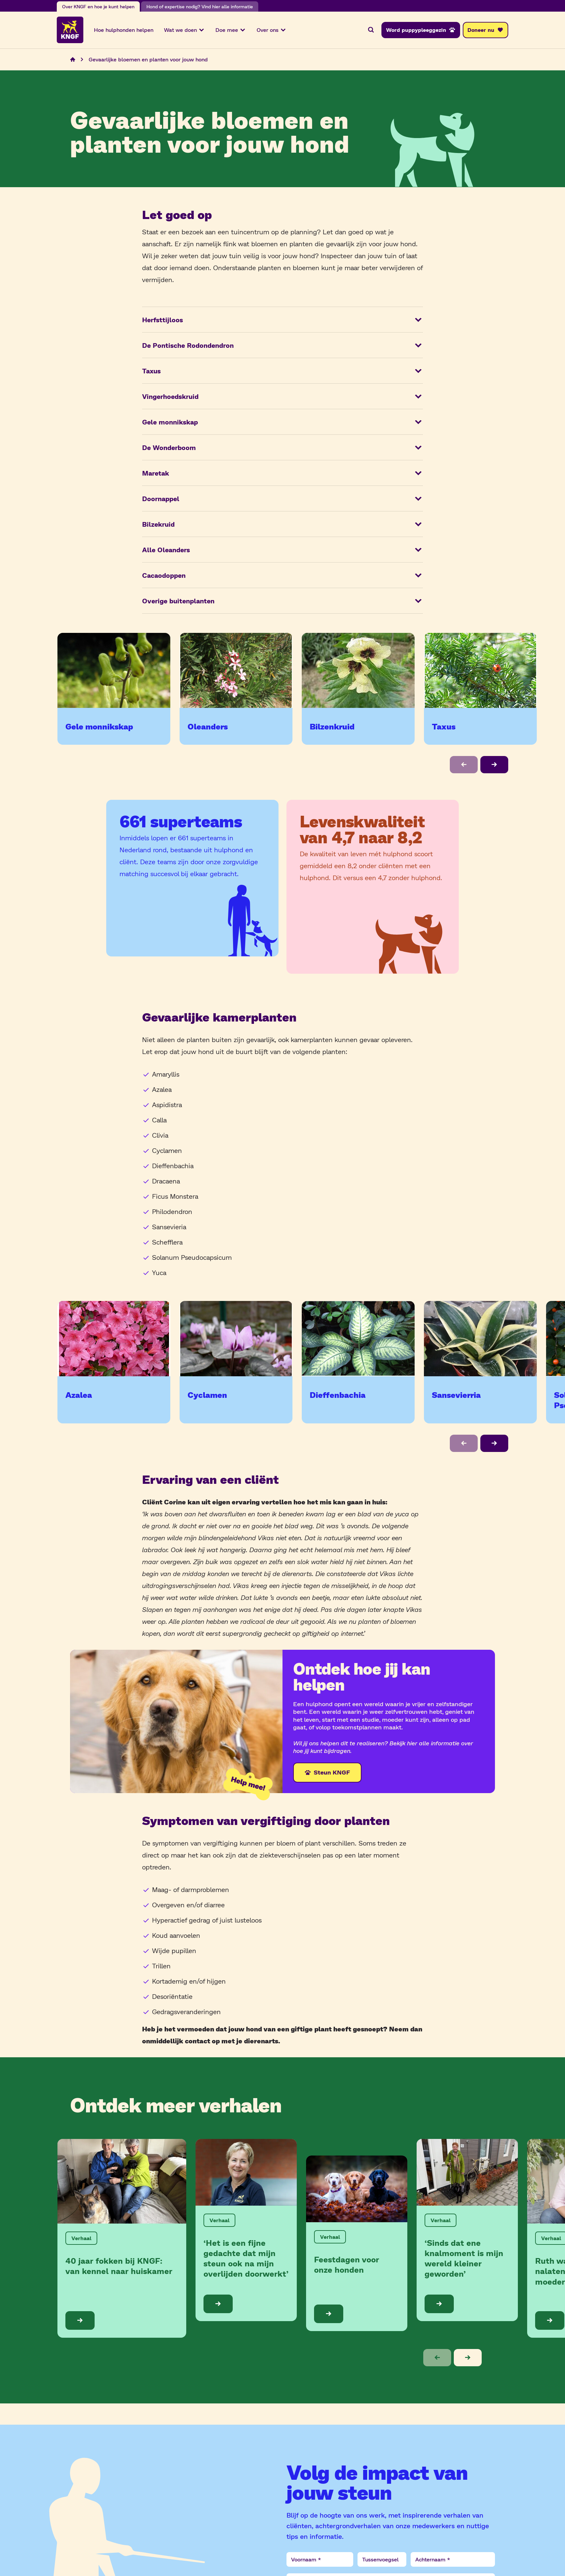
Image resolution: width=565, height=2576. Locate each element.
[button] (464, 765)
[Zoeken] (371, 30)
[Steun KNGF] (327, 1773)
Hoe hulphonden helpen (123, 30)
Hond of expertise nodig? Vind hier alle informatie (199, 6)
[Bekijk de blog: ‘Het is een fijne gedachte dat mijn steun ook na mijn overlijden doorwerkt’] (246, 2231)
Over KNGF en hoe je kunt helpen (98, 6)
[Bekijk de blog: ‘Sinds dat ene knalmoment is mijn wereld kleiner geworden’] (467, 2231)
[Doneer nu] (485, 30)
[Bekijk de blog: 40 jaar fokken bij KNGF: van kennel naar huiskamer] (121, 2239)
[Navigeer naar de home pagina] (72, 60)
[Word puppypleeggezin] (420, 30)
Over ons (271, 30)
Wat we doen (184, 30)
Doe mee (230, 30)
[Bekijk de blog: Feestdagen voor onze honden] (356, 2244)
